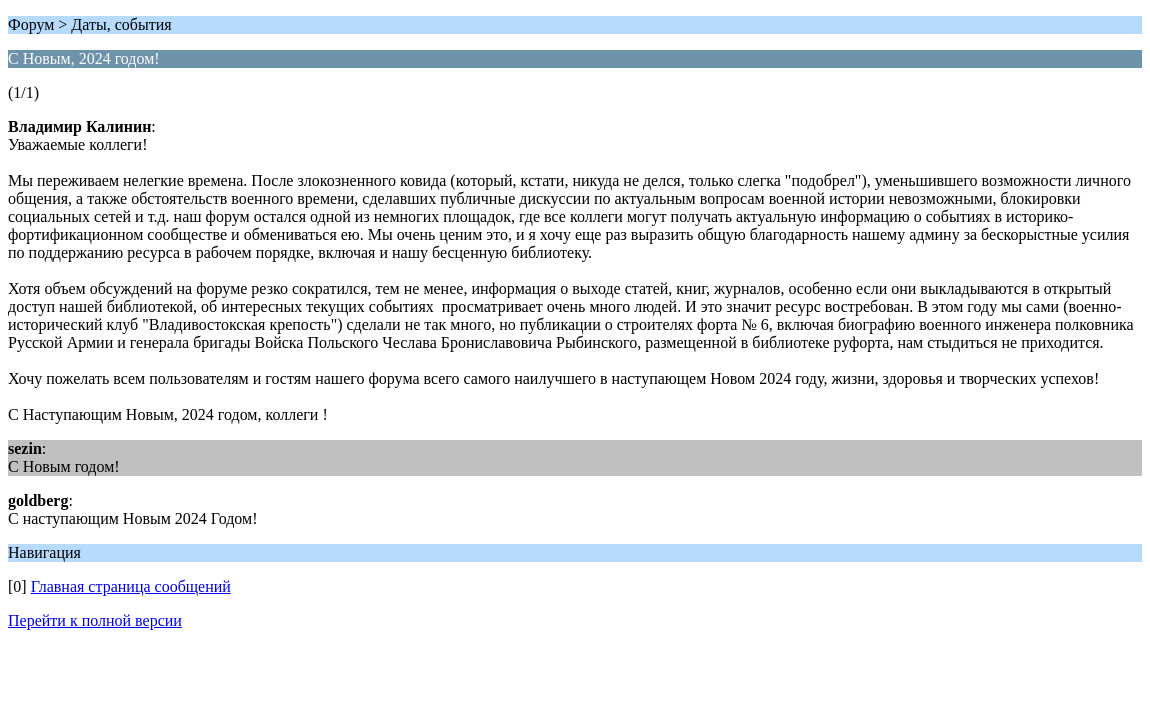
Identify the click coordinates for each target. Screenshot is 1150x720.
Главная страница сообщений (131, 586)
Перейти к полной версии (95, 620)
